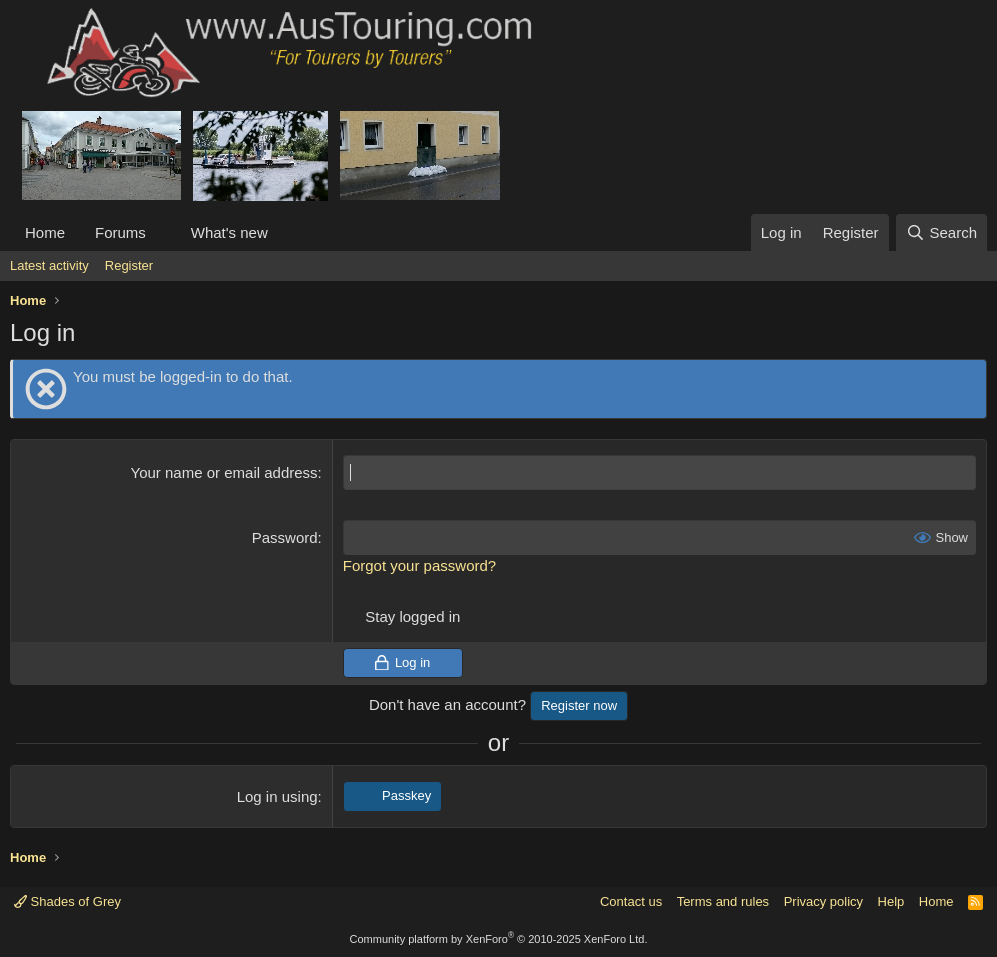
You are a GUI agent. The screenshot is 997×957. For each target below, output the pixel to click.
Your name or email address (224, 472)
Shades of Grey (67, 901)
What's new (229, 232)
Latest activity (49, 265)
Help (891, 901)
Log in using (277, 796)
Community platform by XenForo (499, 939)
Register (129, 265)
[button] (162, 232)
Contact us (631, 901)
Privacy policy (823, 901)
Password (285, 537)
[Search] (941, 232)
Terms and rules (723, 901)
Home (45, 232)
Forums (120, 232)
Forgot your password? (419, 565)
